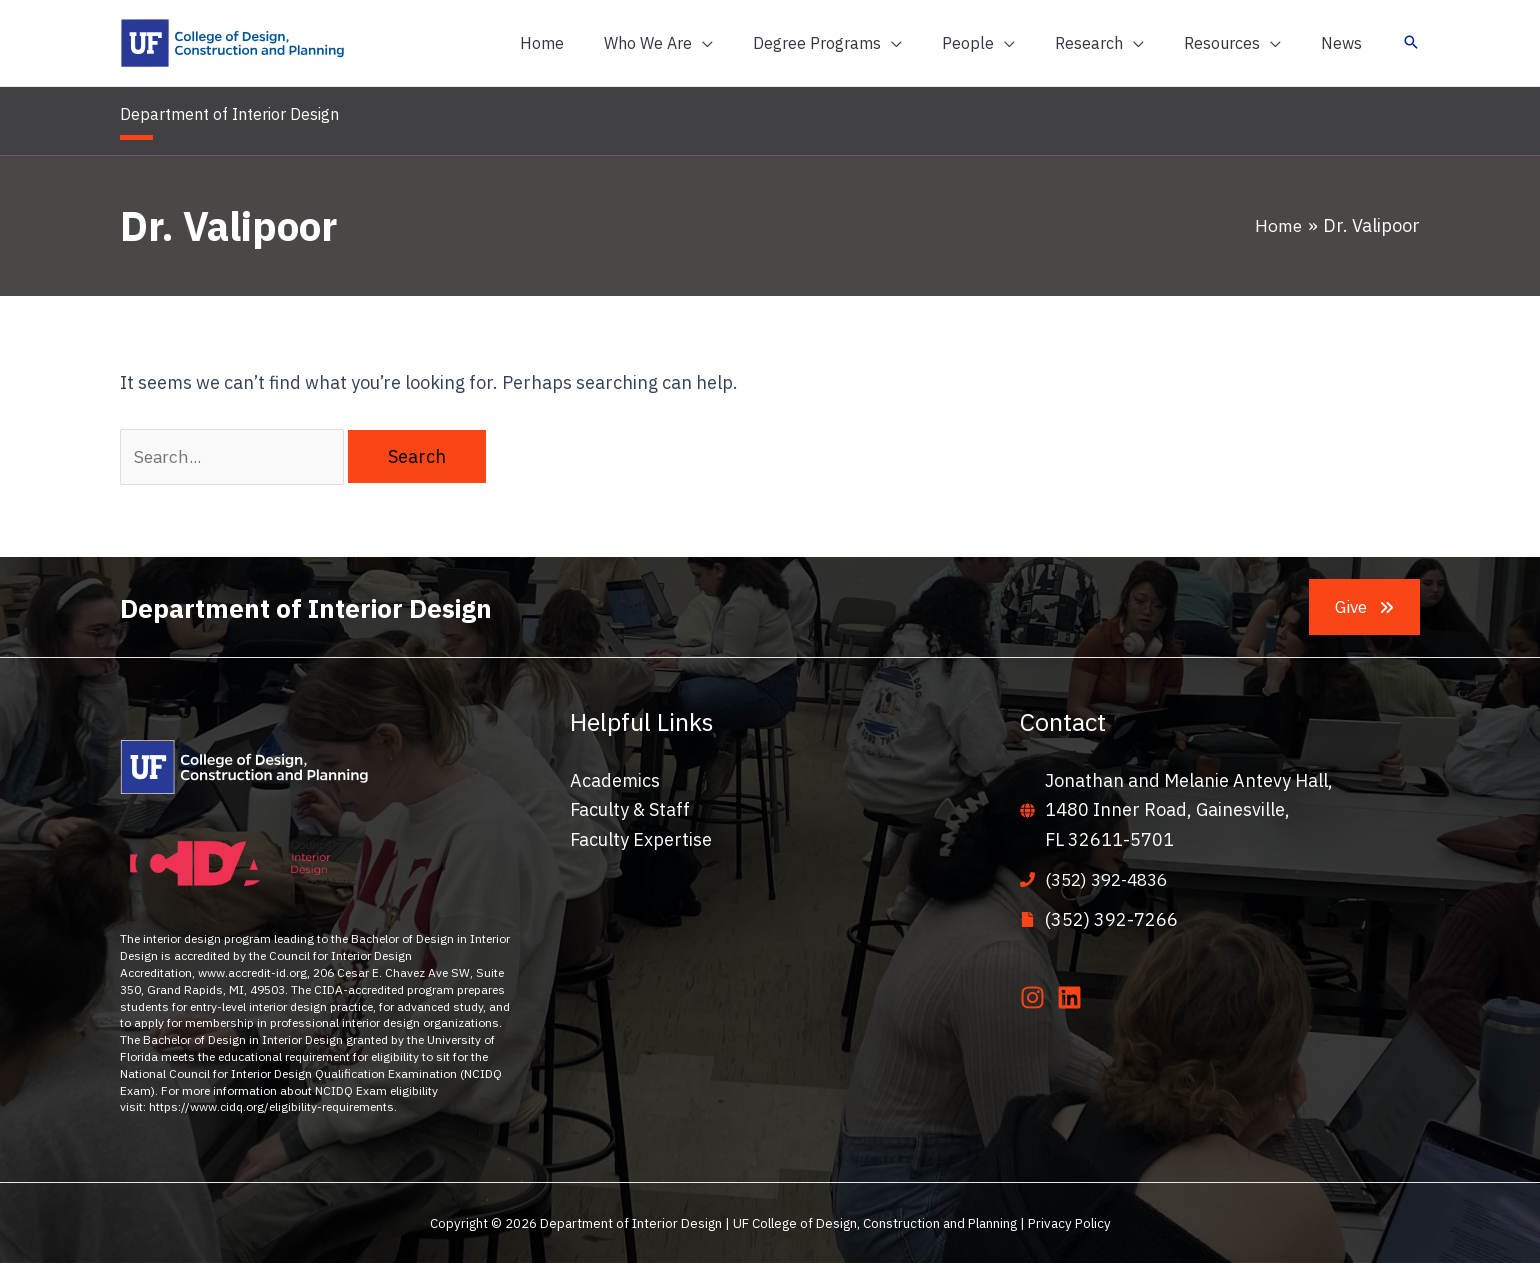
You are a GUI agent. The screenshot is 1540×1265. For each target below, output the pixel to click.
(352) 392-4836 (1111, 881)
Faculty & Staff (630, 812)
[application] (746, 43)
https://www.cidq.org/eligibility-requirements (271, 1108)
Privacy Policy (1069, 1225)
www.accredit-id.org (252, 974)
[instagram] (1036, 999)
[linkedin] (1073, 999)
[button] (702, 43)
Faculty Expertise (641, 842)
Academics (615, 782)
